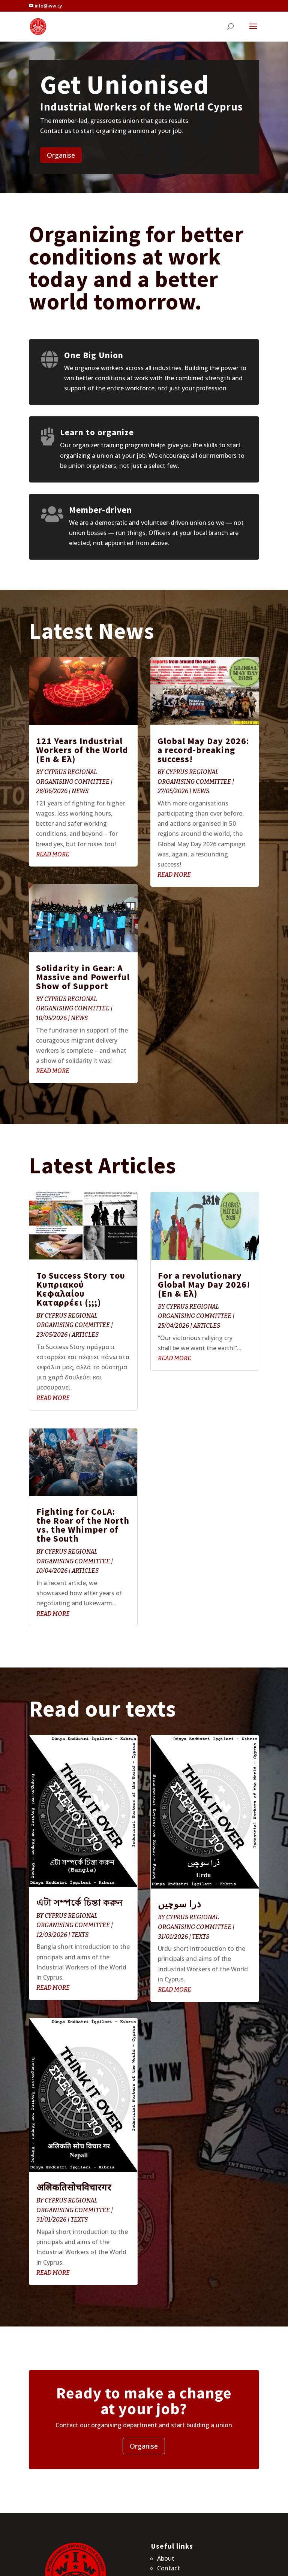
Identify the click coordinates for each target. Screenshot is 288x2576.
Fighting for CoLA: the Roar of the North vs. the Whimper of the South (82, 1525)
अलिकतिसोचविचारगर (73, 2187)
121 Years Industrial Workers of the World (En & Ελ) (82, 750)
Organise (61, 155)
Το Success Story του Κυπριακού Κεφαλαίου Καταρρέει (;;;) (80, 1289)
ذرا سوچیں (179, 1904)
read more (52, 854)
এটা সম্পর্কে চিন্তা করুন (79, 1902)
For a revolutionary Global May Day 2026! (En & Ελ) (204, 1284)
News (80, 791)
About (165, 2558)
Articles (85, 1334)
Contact (168, 2568)
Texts (79, 1934)
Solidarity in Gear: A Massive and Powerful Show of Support (83, 977)
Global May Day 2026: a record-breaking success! (203, 750)
